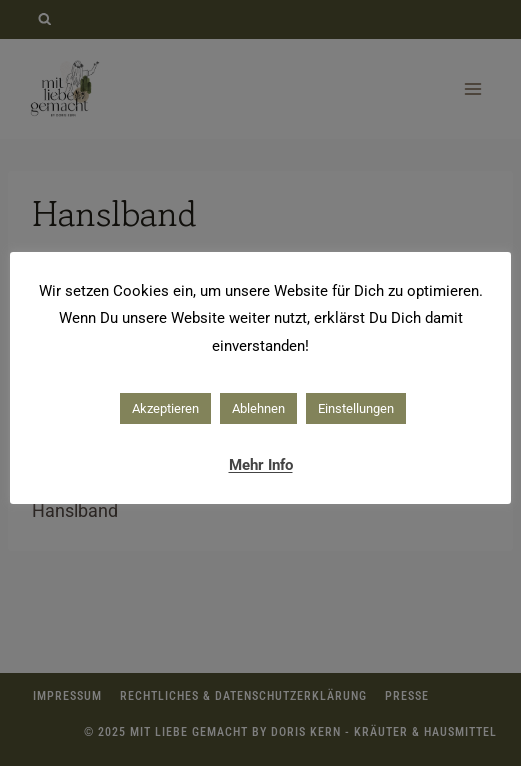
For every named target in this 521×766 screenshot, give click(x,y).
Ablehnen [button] (258, 408)
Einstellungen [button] (356, 408)
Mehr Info (261, 465)
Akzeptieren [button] (165, 408)
